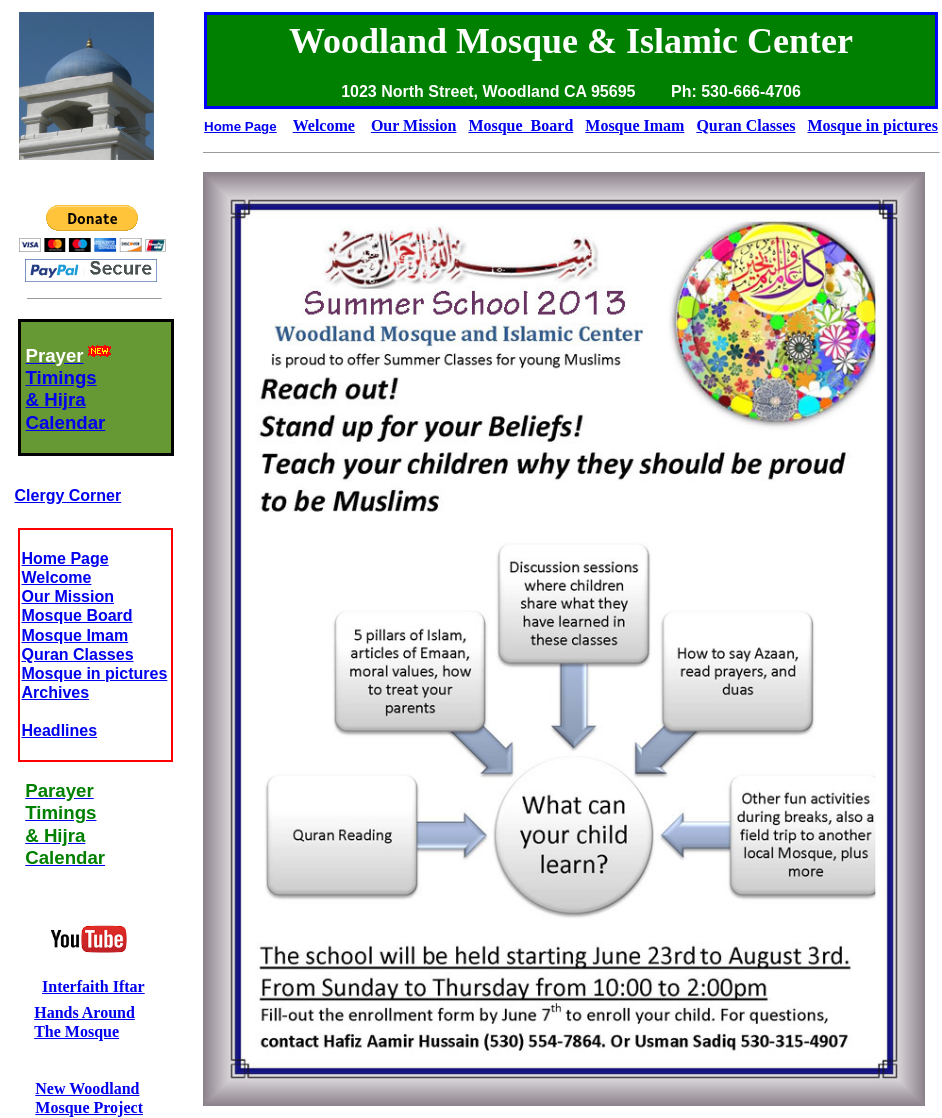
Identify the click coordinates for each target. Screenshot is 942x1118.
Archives (56, 692)
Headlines (60, 730)
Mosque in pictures (95, 673)
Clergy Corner (68, 495)
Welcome (57, 577)
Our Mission (68, 596)
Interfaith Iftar (93, 986)
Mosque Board (77, 615)
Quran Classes (78, 654)
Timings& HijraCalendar (66, 400)
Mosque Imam (75, 635)
